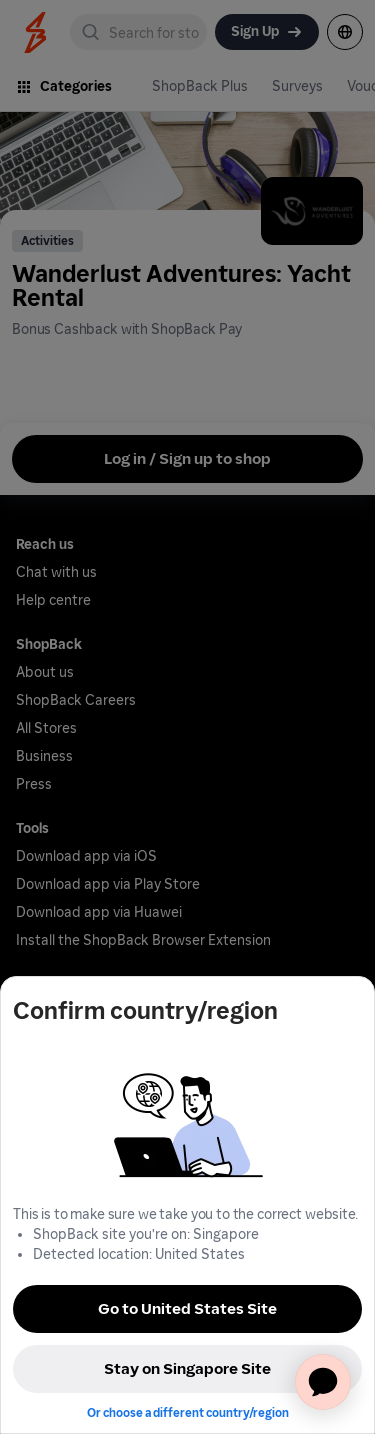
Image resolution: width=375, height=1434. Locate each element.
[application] (323, 1382)
